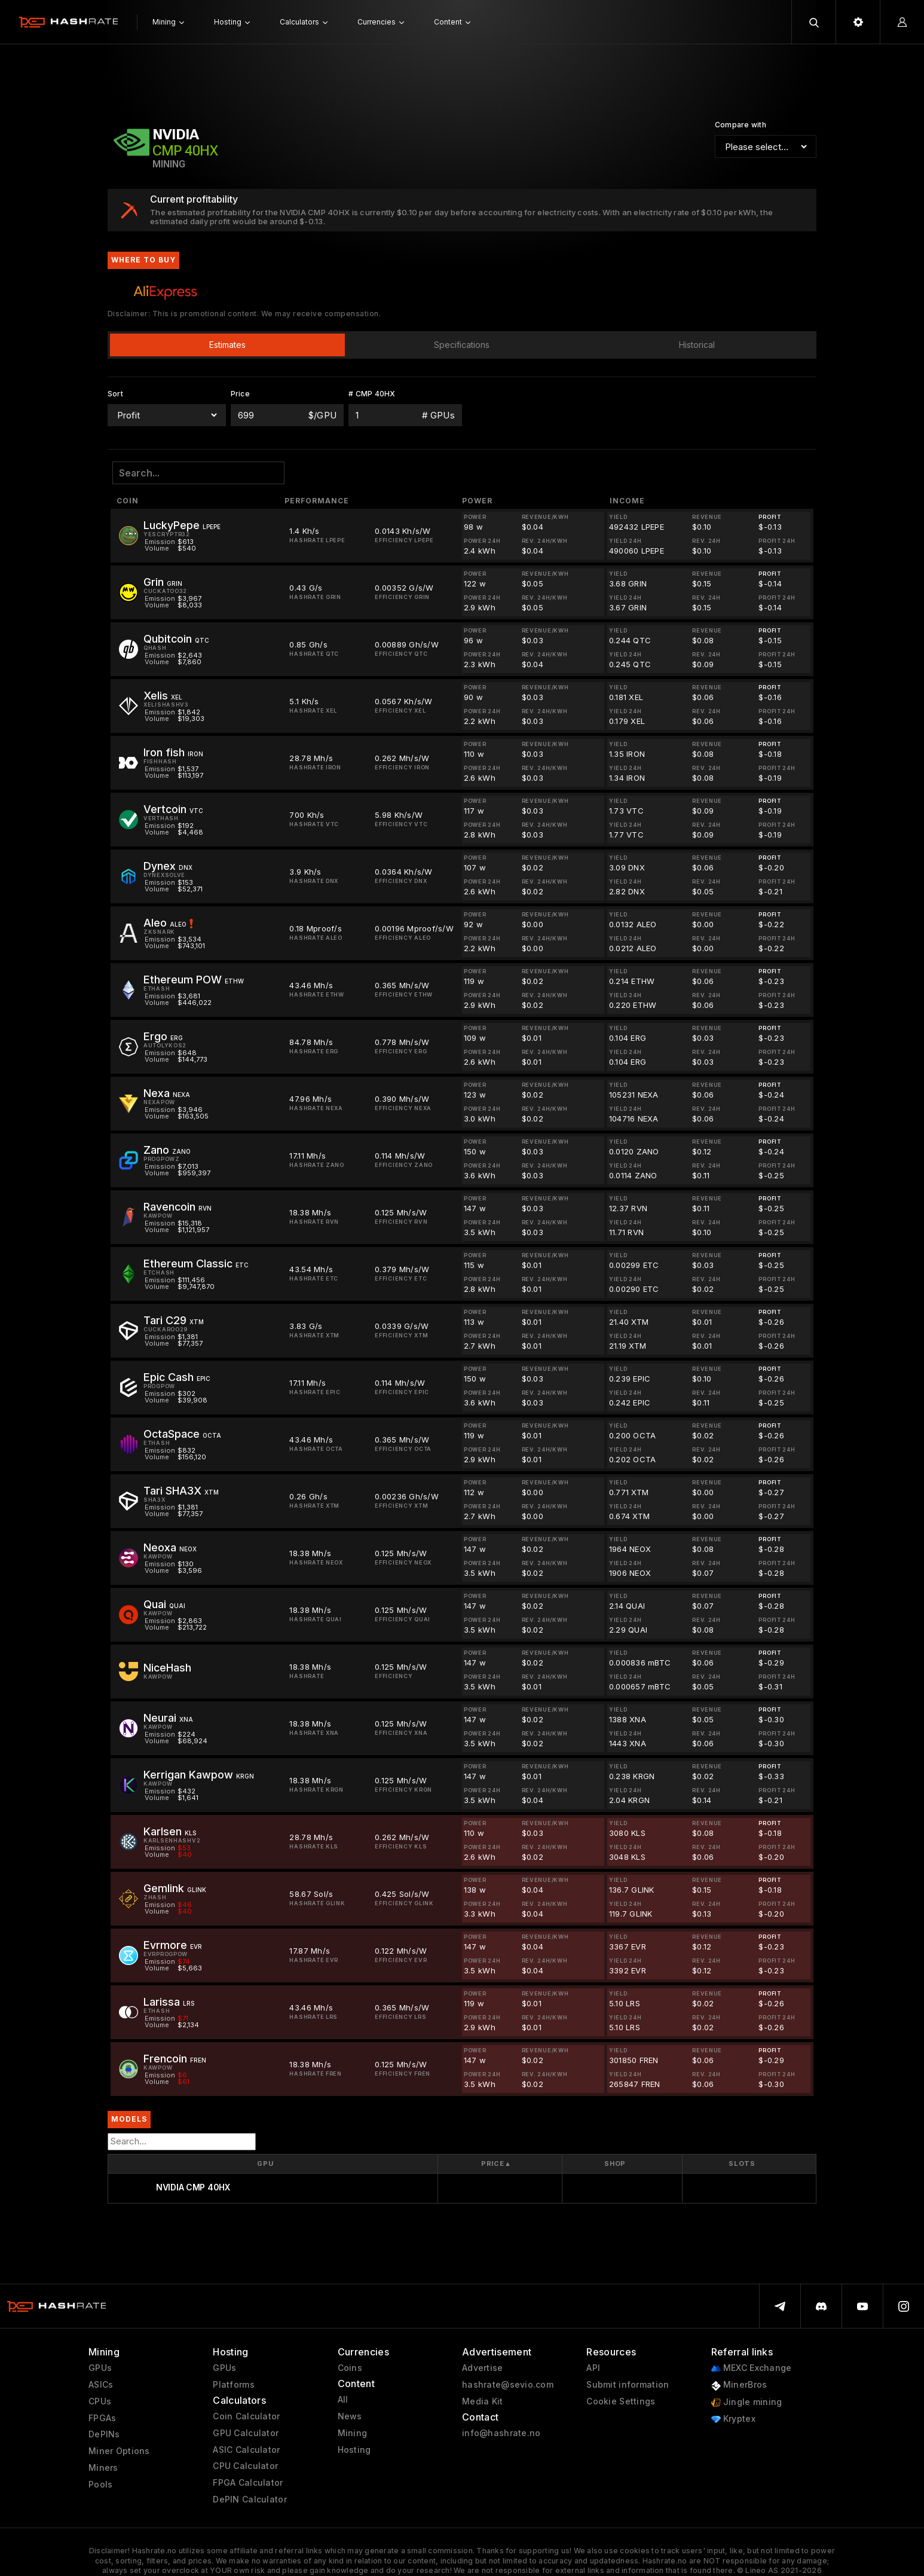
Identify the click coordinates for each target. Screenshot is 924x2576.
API (593, 2368)
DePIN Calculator (249, 2499)
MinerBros (739, 2385)
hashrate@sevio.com (507, 2384)
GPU (265, 2163)
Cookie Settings (620, 2401)
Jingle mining (746, 2402)
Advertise (482, 2368)
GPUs (100, 2368)
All (343, 2399)
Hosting (354, 2450)
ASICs (100, 2384)
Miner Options (119, 2451)
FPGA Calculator (248, 2483)
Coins (350, 2368)
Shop (615, 2163)
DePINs (104, 2434)
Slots (742, 2163)
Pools (100, 2484)
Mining (353, 2433)
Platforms (234, 2384)
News (350, 2416)
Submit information (627, 2384)
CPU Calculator (245, 2466)
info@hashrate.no (501, 2433)
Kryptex (733, 2419)
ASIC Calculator (246, 2450)
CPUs (99, 2401)
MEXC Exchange (751, 2368)
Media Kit (482, 2401)
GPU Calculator (246, 2433)
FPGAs (102, 2418)
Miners (103, 2468)
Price (496, 2163)
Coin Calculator (246, 2416)
